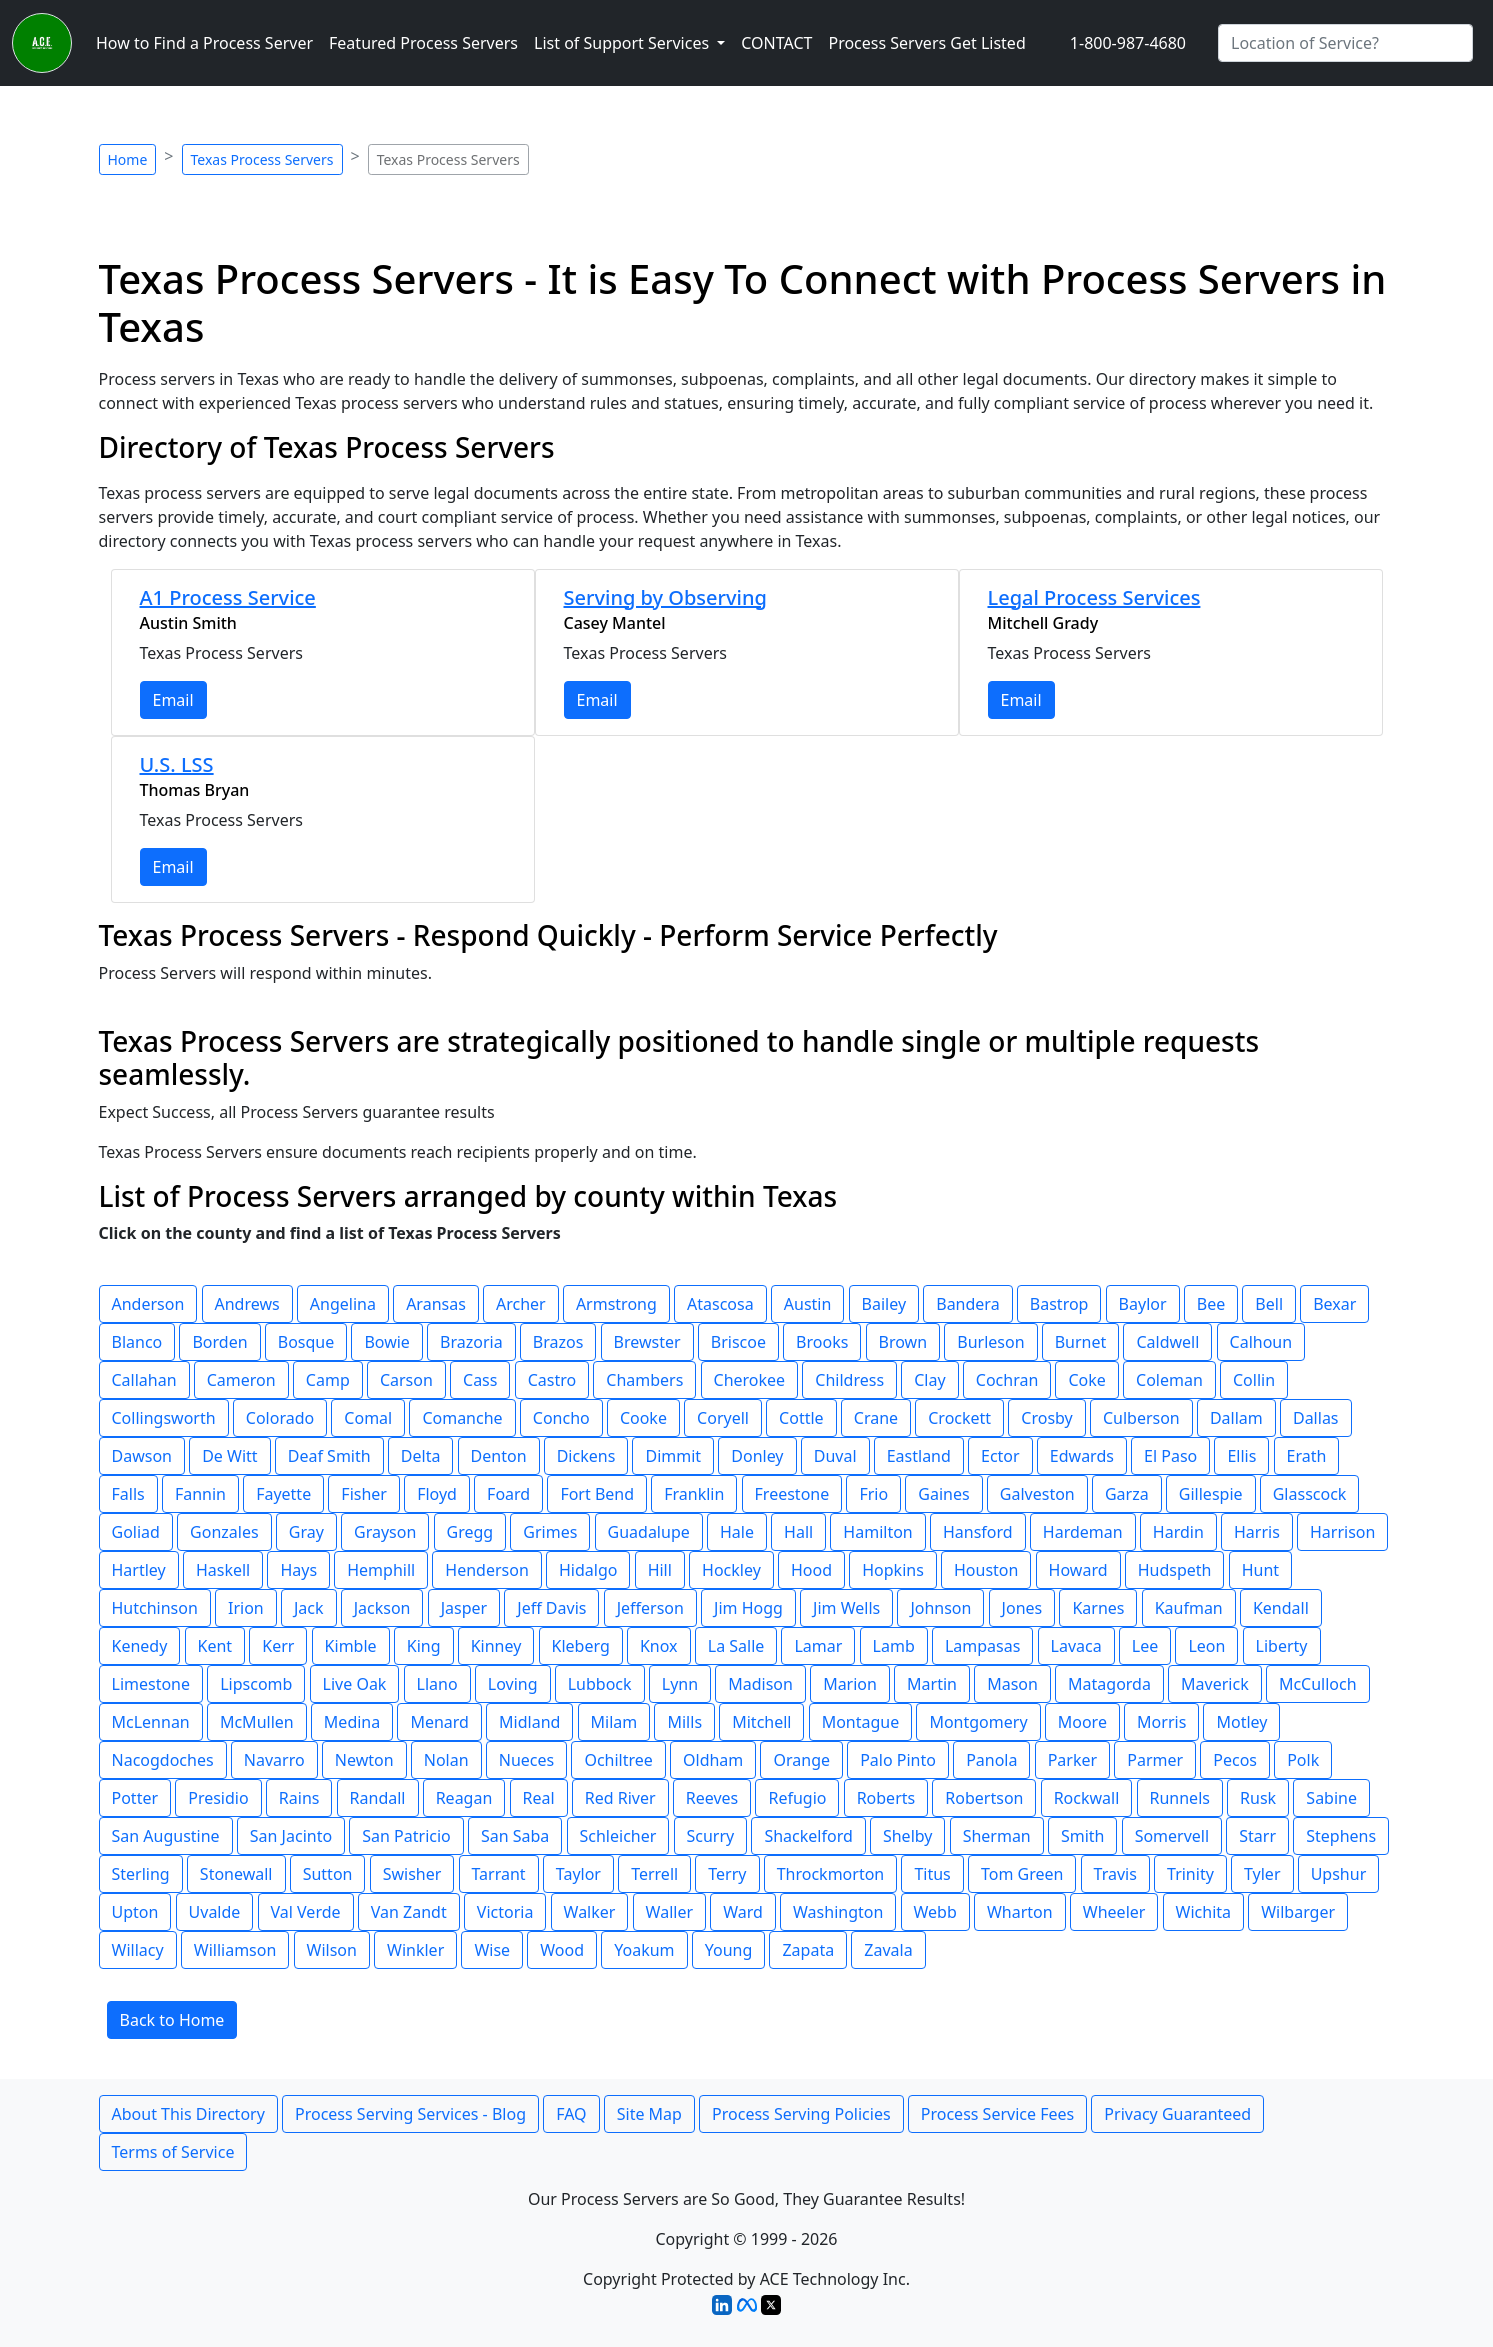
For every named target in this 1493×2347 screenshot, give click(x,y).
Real (539, 1798)
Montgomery (978, 1722)
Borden (219, 1342)
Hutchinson (155, 1608)
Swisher (412, 1874)
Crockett (959, 1418)
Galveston (1037, 1494)
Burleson (990, 1342)
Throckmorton (831, 1874)
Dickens (586, 1456)
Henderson (486, 1570)
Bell (1269, 1304)
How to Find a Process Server (204, 43)
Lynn (680, 1684)
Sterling (141, 1874)
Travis (1115, 1874)
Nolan (446, 1760)
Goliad (136, 1532)
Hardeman (1083, 1532)
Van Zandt (409, 1912)
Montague (861, 1722)
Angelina (343, 1304)
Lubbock (600, 1684)
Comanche (462, 1418)
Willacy (138, 1950)
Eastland (919, 1456)
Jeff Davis (551, 1608)
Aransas (436, 1304)
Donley (757, 1456)
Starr (1257, 1836)
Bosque (306, 1342)
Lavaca (1076, 1646)
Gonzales (224, 1532)
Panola (991, 1760)
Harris (1257, 1532)
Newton (364, 1760)
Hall (798, 1532)
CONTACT (776, 43)
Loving (513, 1684)
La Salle (736, 1646)
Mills (684, 1722)
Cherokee (750, 1380)
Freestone (792, 1494)
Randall (378, 1798)
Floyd (437, 1494)
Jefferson (650, 1608)
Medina (352, 1722)
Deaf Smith (329, 1456)
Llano (437, 1684)
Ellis (1241, 1456)
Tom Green (1022, 1874)
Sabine (1331, 1798)
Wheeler (1114, 1912)
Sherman (997, 1836)
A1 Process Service (228, 597)
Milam (614, 1722)
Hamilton (877, 1532)
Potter (135, 1798)
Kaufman (1189, 1608)
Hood (811, 1570)
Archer (521, 1304)
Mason (1012, 1684)
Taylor (578, 1874)
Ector (1000, 1456)
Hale (737, 1532)
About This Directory (188, 2114)
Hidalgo (588, 1570)
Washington (838, 1912)
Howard (1078, 1570)
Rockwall (1087, 1798)
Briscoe (738, 1342)
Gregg (470, 1532)
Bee (1211, 1304)
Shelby (908, 1836)
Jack (309, 1608)
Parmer (1155, 1760)
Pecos (1235, 1760)
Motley (1241, 1722)
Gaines (943, 1494)
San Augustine (166, 1836)
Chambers (644, 1380)
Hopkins (893, 1570)
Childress (849, 1380)
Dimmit (673, 1456)
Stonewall (236, 1874)
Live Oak (355, 1684)
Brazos (558, 1342)
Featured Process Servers (423, 43)
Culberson (1141, 1418)
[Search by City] (1345, 43)
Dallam (1236, 1418)
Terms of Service (173, 2152)
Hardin (1178, 1532)
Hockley (731, 1570)
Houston (986, 1570)
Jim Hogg (748, 1608)
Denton (499, 1456)
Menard (439, 1722)
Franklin (694, 1494)
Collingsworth (164, 1418)
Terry (727, 1874)
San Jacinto (291, 1836)
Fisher (364, 1494)
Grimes (550, 1532)
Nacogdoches (163, 1760)
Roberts (886, 1798)
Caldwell (1167, 1342)
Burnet (1081, 1342)
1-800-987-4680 (1128, 43)
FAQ (571, 2114)
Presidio (218, 1798)
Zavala (888, 1950)
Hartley (139, 1570)
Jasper (464, 1608)
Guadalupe (649, 1532)
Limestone (151, 1684)
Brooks (822, 1342)
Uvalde (215, 1912)
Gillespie (1211, 1494)
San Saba (515, 1836)
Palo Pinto (898, 1760)
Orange (801, 1760)
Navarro (274, 1760)
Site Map (649, 2114)
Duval (835, 1456)
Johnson (940, 1608)
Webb (935, 1912)
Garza (1127, 1494)
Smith (1083, 1836)
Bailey (884, 1304)
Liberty (1282, 1646)
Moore (1082, 1722)
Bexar (1334, 1304)
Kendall (1281, 1608)
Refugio (797, 1798)
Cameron (241, 1380)
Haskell (223, 1570)
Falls (128, 1494)
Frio (873, 1494)
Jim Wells (846, 1608)
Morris (1161, 1722)
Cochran (1007, 1380)
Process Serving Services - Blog (410, 2114)
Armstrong (616, 1304)
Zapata (808, 1950)
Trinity (1190, 1874)
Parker (1072, 1760)
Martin (932, 1684)
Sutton (328, 1874)
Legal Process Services (1094, 597)
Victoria (505, 1912)
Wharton (1020, 1912)
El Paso (1170, 1456)
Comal (368, 1418)
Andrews (247, 1304)
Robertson (984, 1798)
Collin (1254, 1380)
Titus (932, 1874)
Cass (480, 1380)
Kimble (351, 1646)
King (424, 1646)
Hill (660, 1570)
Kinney (496, 1646)
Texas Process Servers (262, 159)
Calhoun (1261, 1342)
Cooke (643, 1418)
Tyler (1262, 1874)
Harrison (1342, 1532)
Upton (135, 1912)
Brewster (647, 1342)
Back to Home (172, 2020)
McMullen (257, 1722)
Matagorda (1109, 1684)
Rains (299, 1798)
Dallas (1316, 1418)
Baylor (1143, 1304)
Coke (1086, 1380)
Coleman (1169, 1380)
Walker (590, 1912)
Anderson (148, 1304)
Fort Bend (597, 1494)
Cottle (801, 1418)
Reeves (712, 1798)
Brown (903, 1342)
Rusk (1258, 1798)
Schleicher (618, 1836)
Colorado (280, 1418)
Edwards (1082, 1456)
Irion (246, 1608)
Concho (561, 1418)
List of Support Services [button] (623, 43)
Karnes (1098, 1608)
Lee (1145, 1646)
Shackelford (808, 1836)
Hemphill (381, 1570)
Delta (421, 1456)
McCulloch (1318, 1684)
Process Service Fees (997, 2114)
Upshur (1339, 1874)
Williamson (235, 1950)
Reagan (464, 1798)
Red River (620, 1798)
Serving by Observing (665, 597)
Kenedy (140, 1646)
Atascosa (720, 1304)
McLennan (151, 1722)
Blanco (137, 1342)
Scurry (711, 1836)
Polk (1303, 1760)
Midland (529, 1722)
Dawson (142, 1456)
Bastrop (1059, 1304)
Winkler (415, 1950)
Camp (328, 1380)
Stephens (1341, 1836)
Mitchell (761, 1722)
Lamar (818, 1646)
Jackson (382, 1608)
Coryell (723, 1418)
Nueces (526, 1760)
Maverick (1215, 1684)
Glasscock (1310, 1494)
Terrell (654, 1874)
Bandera (967, 1304)
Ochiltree (618, 1760)
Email (173, 700)
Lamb (894, 1646)
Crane (876, 1418)
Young (729, 1950)
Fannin (200, 1494)
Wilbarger (1298, 1912)
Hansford (978, 1532)
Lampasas (982, 1646)
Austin (808, 1304)
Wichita (1203, 1912)
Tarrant (499, 1874)
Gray (306, 1532)
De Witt (229, 1456)
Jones (1022, 1608)
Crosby (1046, 1418)
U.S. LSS (177, 764)
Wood (562, 1950)
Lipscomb (256, 1684)
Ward (743, 1912)
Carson (406, 1380)
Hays (298, 1570)
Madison (760, 1684)
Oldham (713, 1760)
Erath (1307, 1456)
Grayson (385, 1532)
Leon (1206, 1646)
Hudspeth (1175, 1570)
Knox (659, 1646)
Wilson (332, 1950)
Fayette (283, 1494)
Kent (215, 1646)
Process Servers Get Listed (926, 43)
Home (128, 159)
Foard (508, 1494)
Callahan (144, 1380)
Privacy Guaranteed (1177, 2114)
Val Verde (306, 1912)
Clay (929, 1380)
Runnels (1180, 1798)
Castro (552, 1380)
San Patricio (406, 1836)
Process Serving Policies (801, 2114)
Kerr (278, 1646)
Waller (669, 1912)
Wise (492, 1950)
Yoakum (644, 1950)
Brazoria (471, 1342)
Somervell (1172, 1836)
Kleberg (581, 1646)
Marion (850, 1684)
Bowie (387, 1342)
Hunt (1260, 1570)
